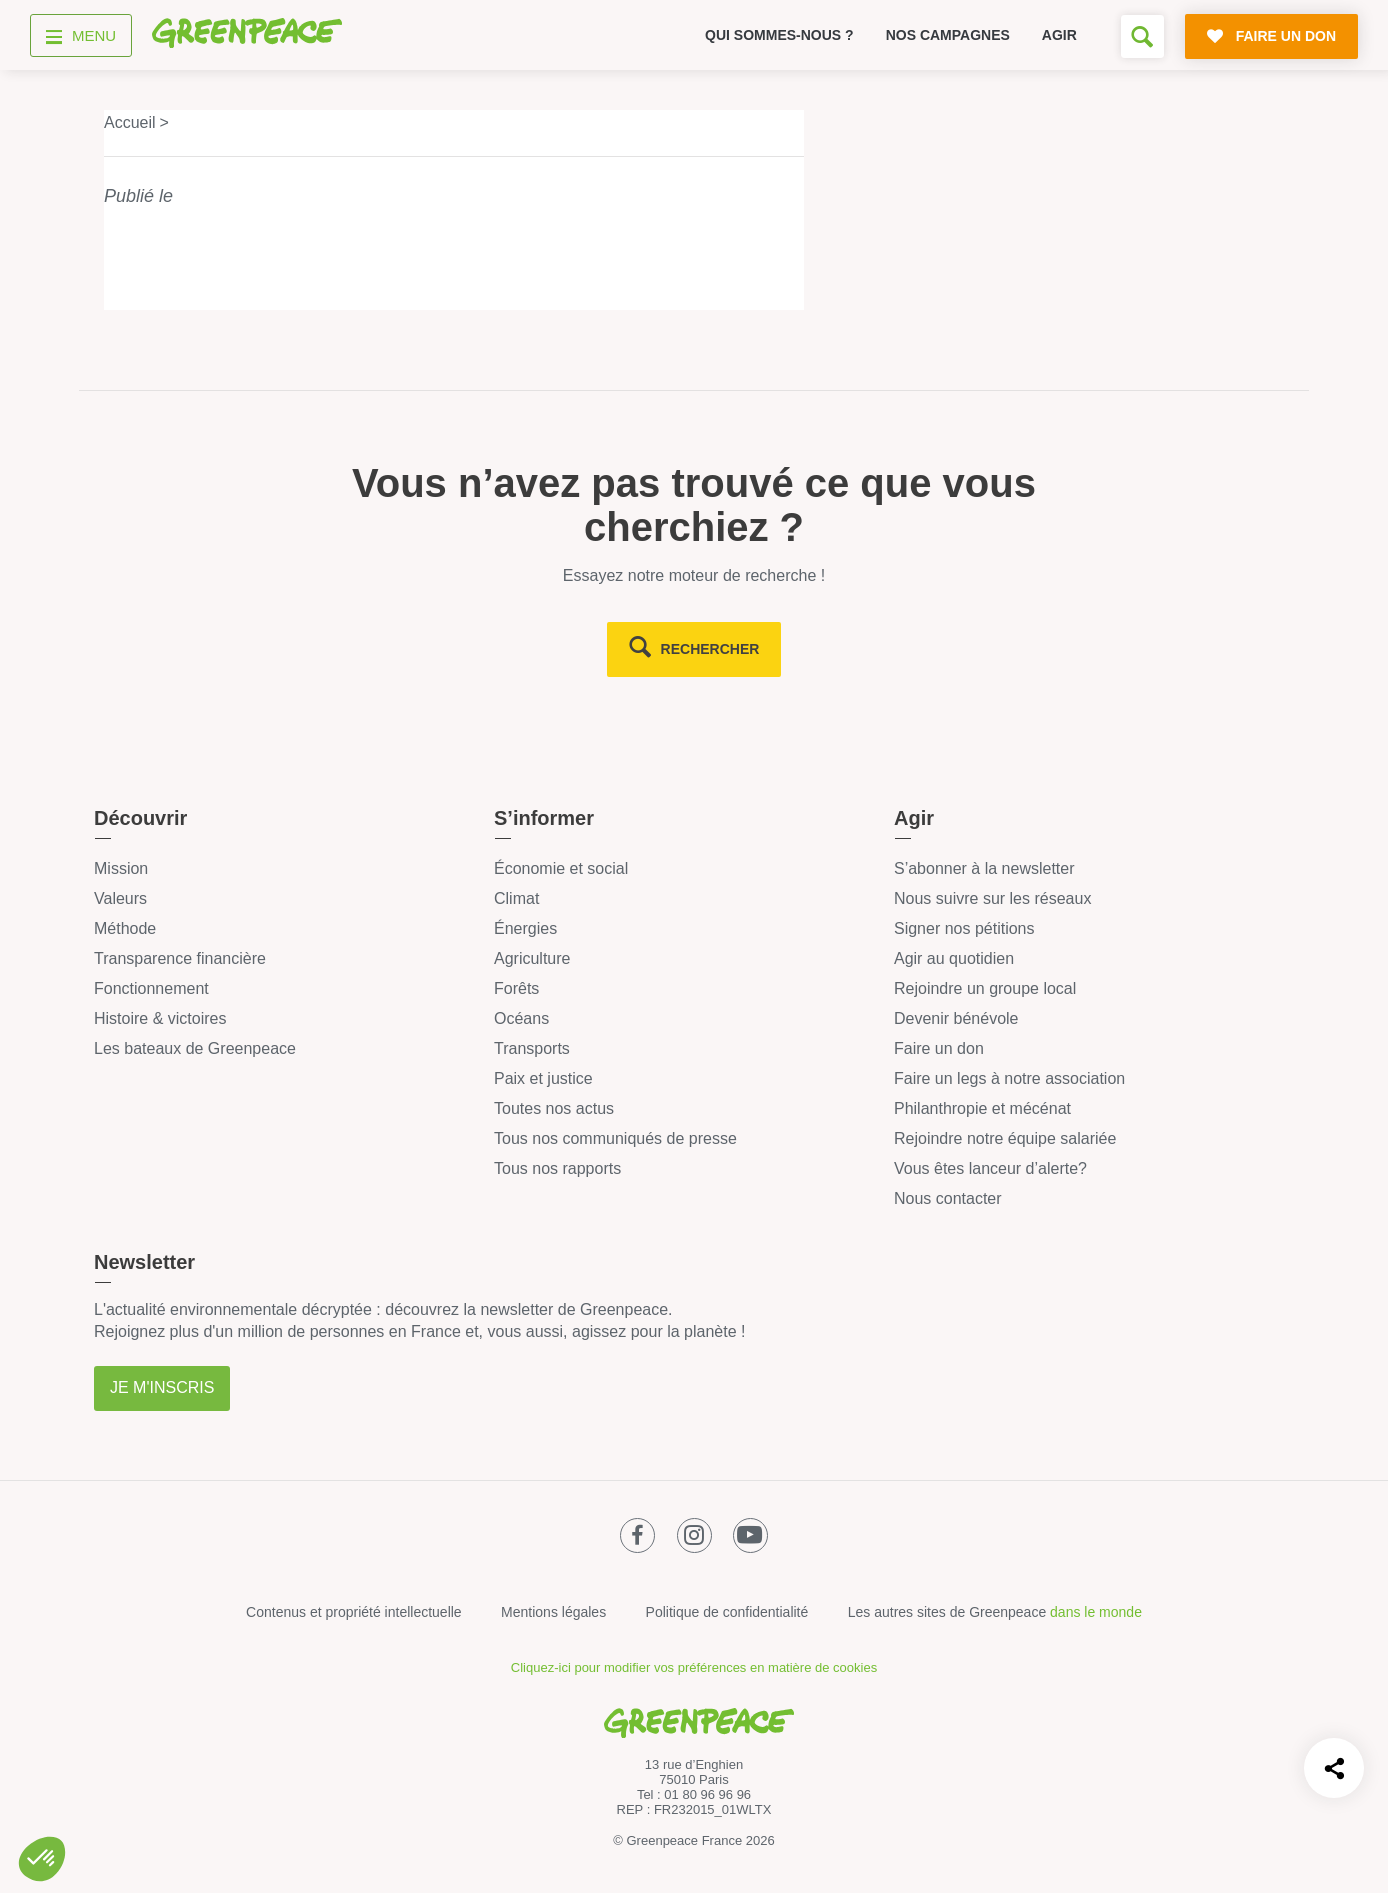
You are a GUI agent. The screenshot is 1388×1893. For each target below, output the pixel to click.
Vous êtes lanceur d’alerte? (990, 1168)
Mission (121, 868)
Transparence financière (180, 958)
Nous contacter (948, 1198)
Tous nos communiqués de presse (615, 1138)
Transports (532, 1048)
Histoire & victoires (160, 1018)
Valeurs (120, 898)
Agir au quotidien (954, 958)
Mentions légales (553, 1612)
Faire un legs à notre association (1009, 1078)
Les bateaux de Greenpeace (195, 1048)
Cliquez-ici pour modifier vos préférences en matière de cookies (694, 1667)
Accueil (130, 122)
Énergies (525, 928)
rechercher (710, 649)
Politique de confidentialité (727, 1612)
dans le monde (1096, 1612)
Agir (1059, 35)
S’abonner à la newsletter (984, 868)
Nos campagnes (948, 35)
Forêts (516, 988)
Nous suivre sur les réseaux (992, 898)
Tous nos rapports (557, 1168)
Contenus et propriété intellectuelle (354, 1612)
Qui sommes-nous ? (779, 35)
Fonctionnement (151, 988)
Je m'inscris (162, 1387)
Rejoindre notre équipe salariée (1005, 1138)
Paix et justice (543, 1078)
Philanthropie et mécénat (982, 1108)
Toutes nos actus (554, 1108)
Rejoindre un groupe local (985, 988)
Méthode (125, 928)
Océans (521, 1018)
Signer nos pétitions (964, 928)
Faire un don (939, 1048)
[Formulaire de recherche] (1142, 36)
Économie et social (561, 868)
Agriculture (532, 958)
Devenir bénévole (956, 1018)
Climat (516, 898)
